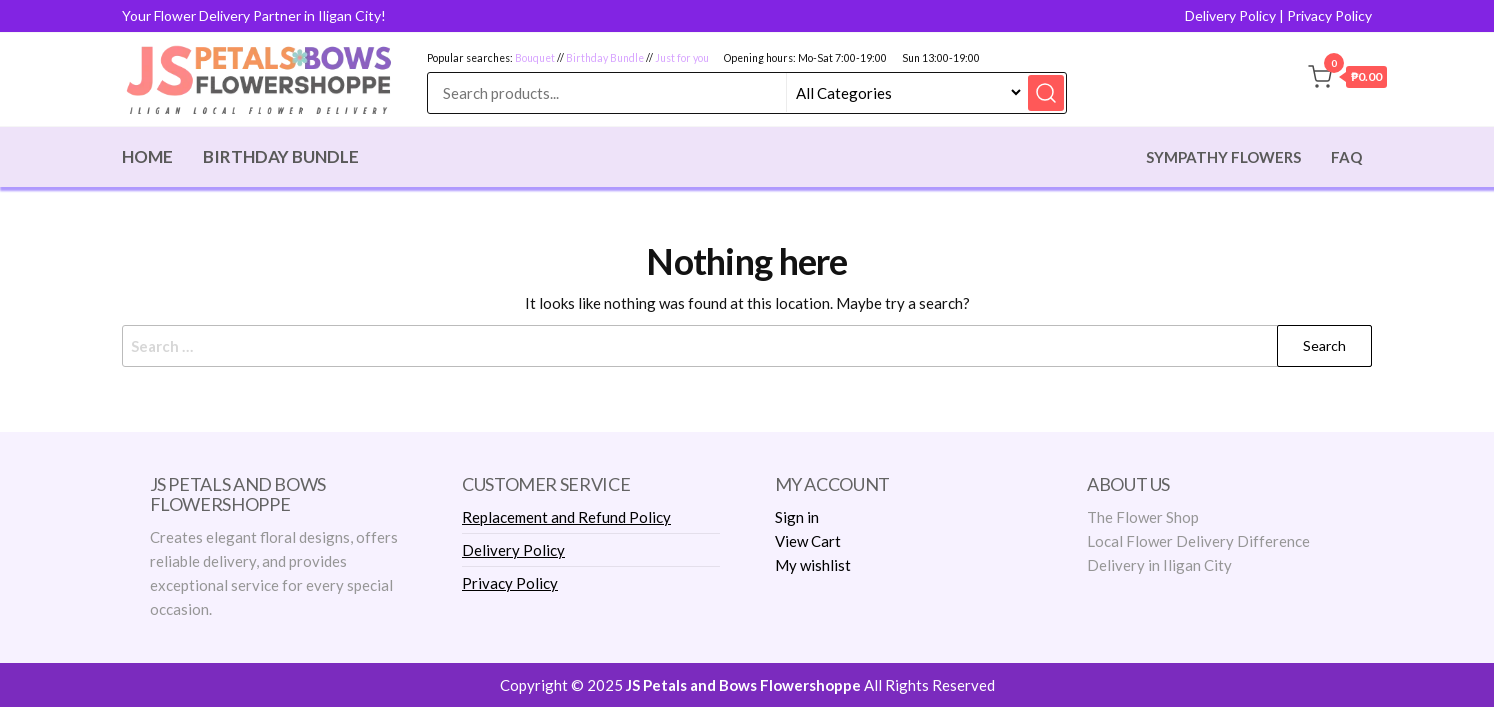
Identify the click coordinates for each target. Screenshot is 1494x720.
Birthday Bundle (605, 58)
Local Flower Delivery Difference (1198, 541)
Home (147, 156)
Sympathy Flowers (1223, 157)
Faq (1346, 157)
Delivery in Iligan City (1159, 565)
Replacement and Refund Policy (566, 517)
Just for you (682, 58)
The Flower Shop (1143, 517)
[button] (1347, 80)
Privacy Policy (1329, 15)
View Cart (808, 541)
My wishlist (813, 565)
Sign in (797, 517)
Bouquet (535, 58)
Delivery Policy (1230, 15)
